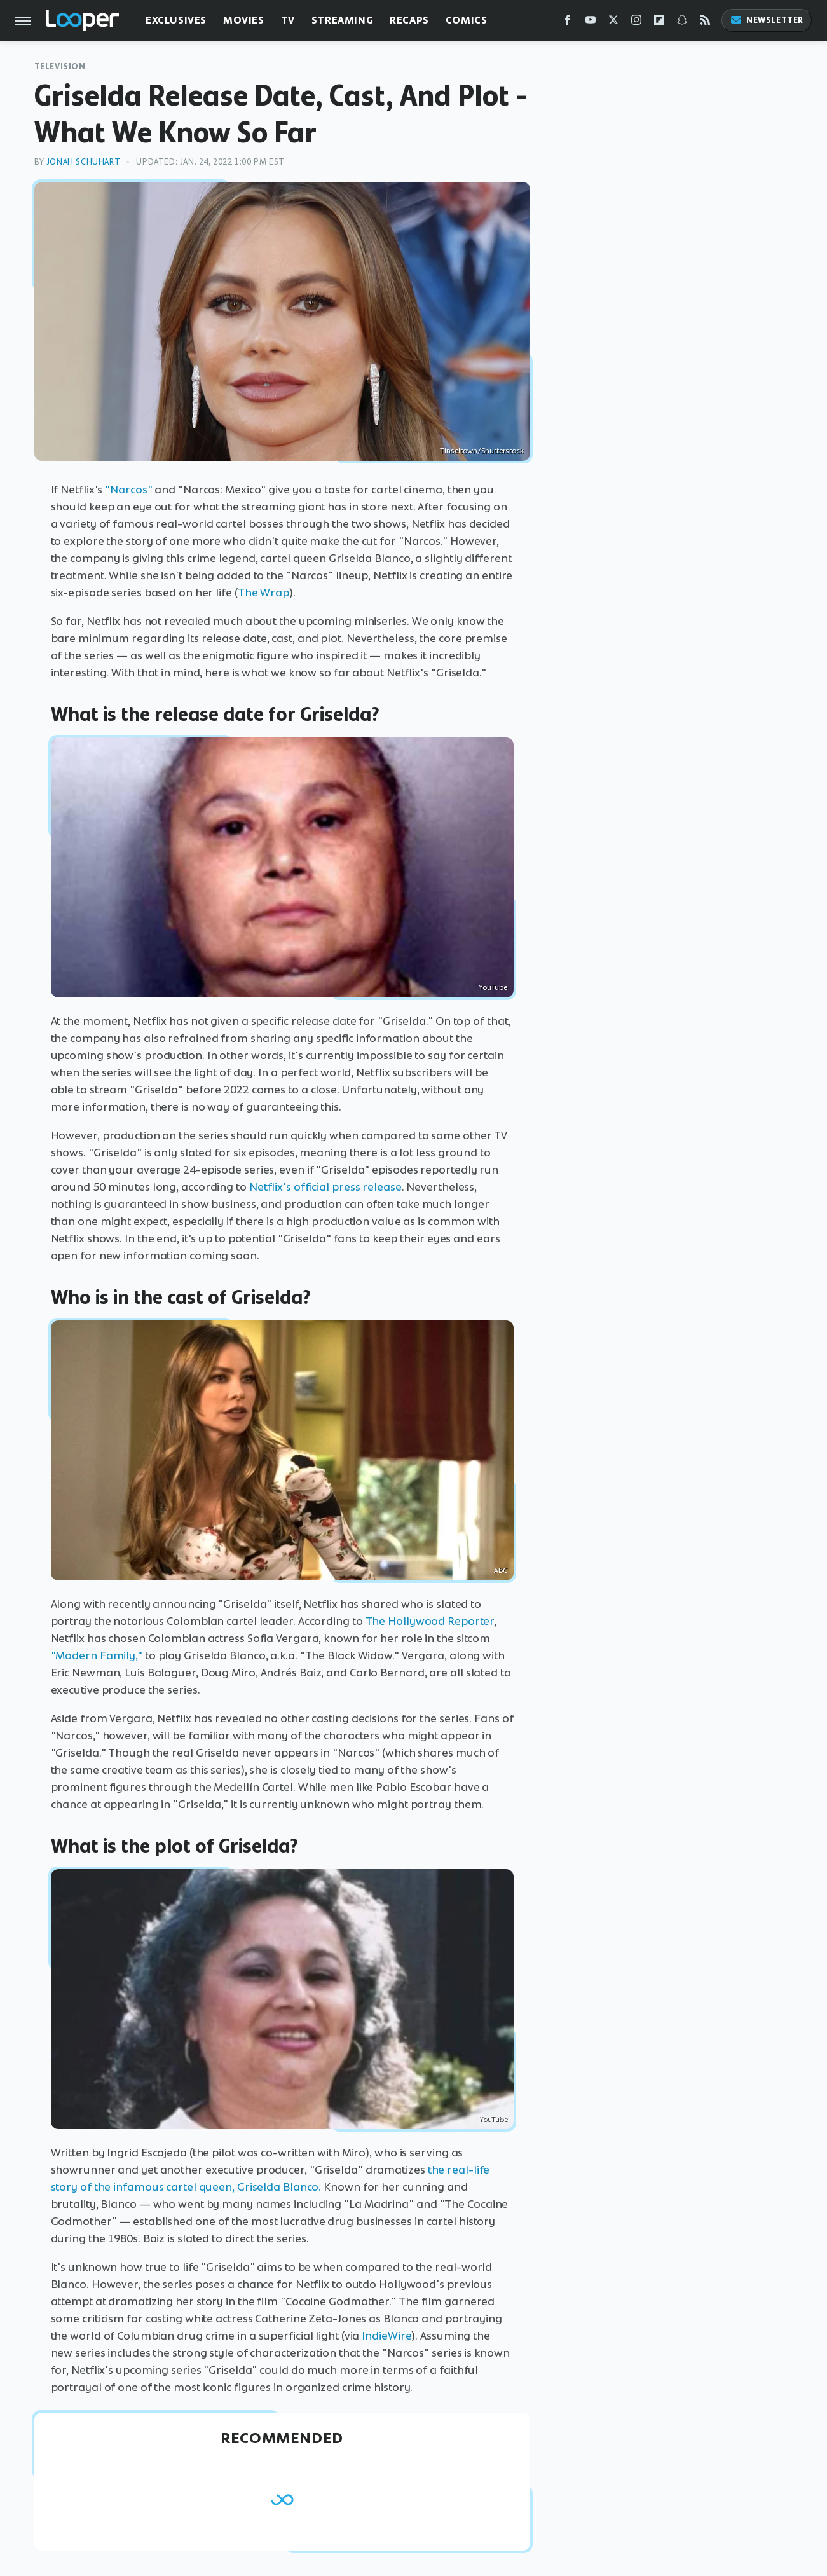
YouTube (493, 987)
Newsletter (766, 20)
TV (288, 20)
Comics (467, 20)
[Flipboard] (659, 22)
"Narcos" (128, 489)
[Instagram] (636, 22)
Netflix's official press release (325, 1187)
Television (60, 66)
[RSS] (705, 22)
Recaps (409, 20)
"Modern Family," (96, 1655)
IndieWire (386, 2335)
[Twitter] (613, 22)
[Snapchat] (682, 22)
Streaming (342, 20)
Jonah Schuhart (83, 161)
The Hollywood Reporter (430, 1621)
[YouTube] (590, 22)
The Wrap (263, 592)
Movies (243, 20)
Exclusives (176, 20)
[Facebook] (567, 22)
